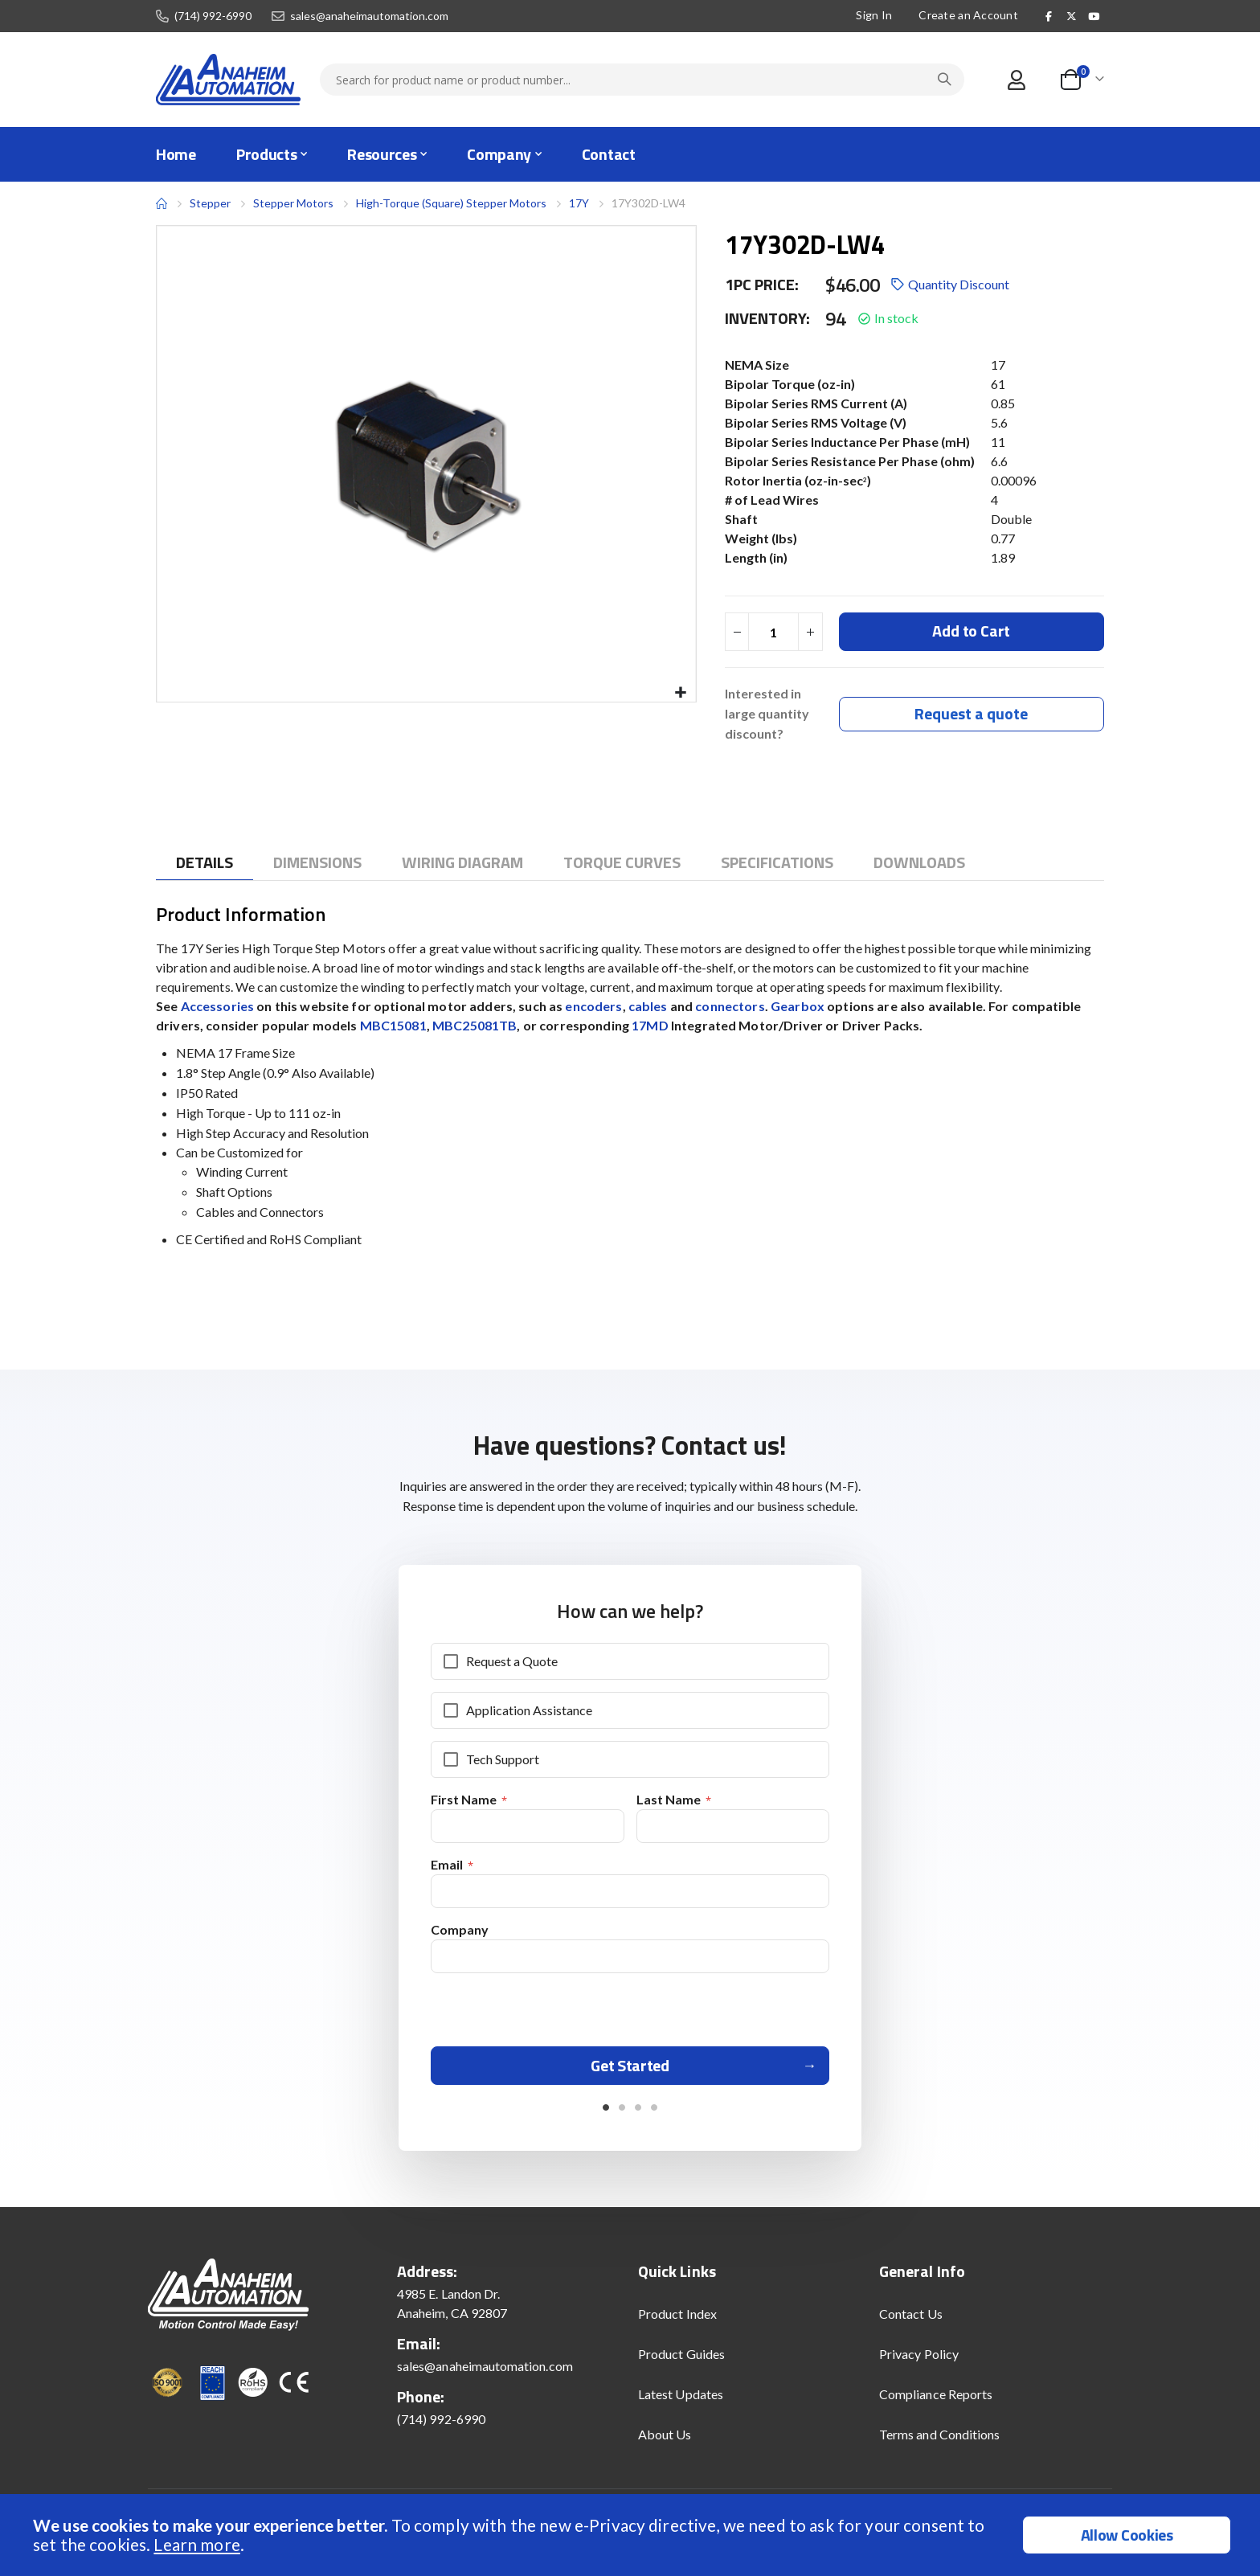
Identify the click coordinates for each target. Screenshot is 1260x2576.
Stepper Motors (293, 203)
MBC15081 (393, 1026)
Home (161, 203)
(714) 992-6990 (213, 16)
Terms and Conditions (939, 2441)
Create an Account (968, 15)
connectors (729, 1006)
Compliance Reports (935, 2401)
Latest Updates (680, 2401)
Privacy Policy (919, 2361)
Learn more (196, 2544)
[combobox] (642, 79)
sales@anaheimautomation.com (369, 16)
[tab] (204, 863)
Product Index (677, 2320)
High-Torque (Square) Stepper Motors (451, 203)
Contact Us (911, 2320)
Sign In (874, 15)
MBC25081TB (474, 1026)
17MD (650, 1026)
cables (649, 1006)
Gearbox (799, 1006)
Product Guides (681, 2361)
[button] (681, 693)
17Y (579, 203)
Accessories (219, 1006)
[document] (632, 2535)
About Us (665, 2441)
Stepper (210, 203)
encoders (593, 1006)
